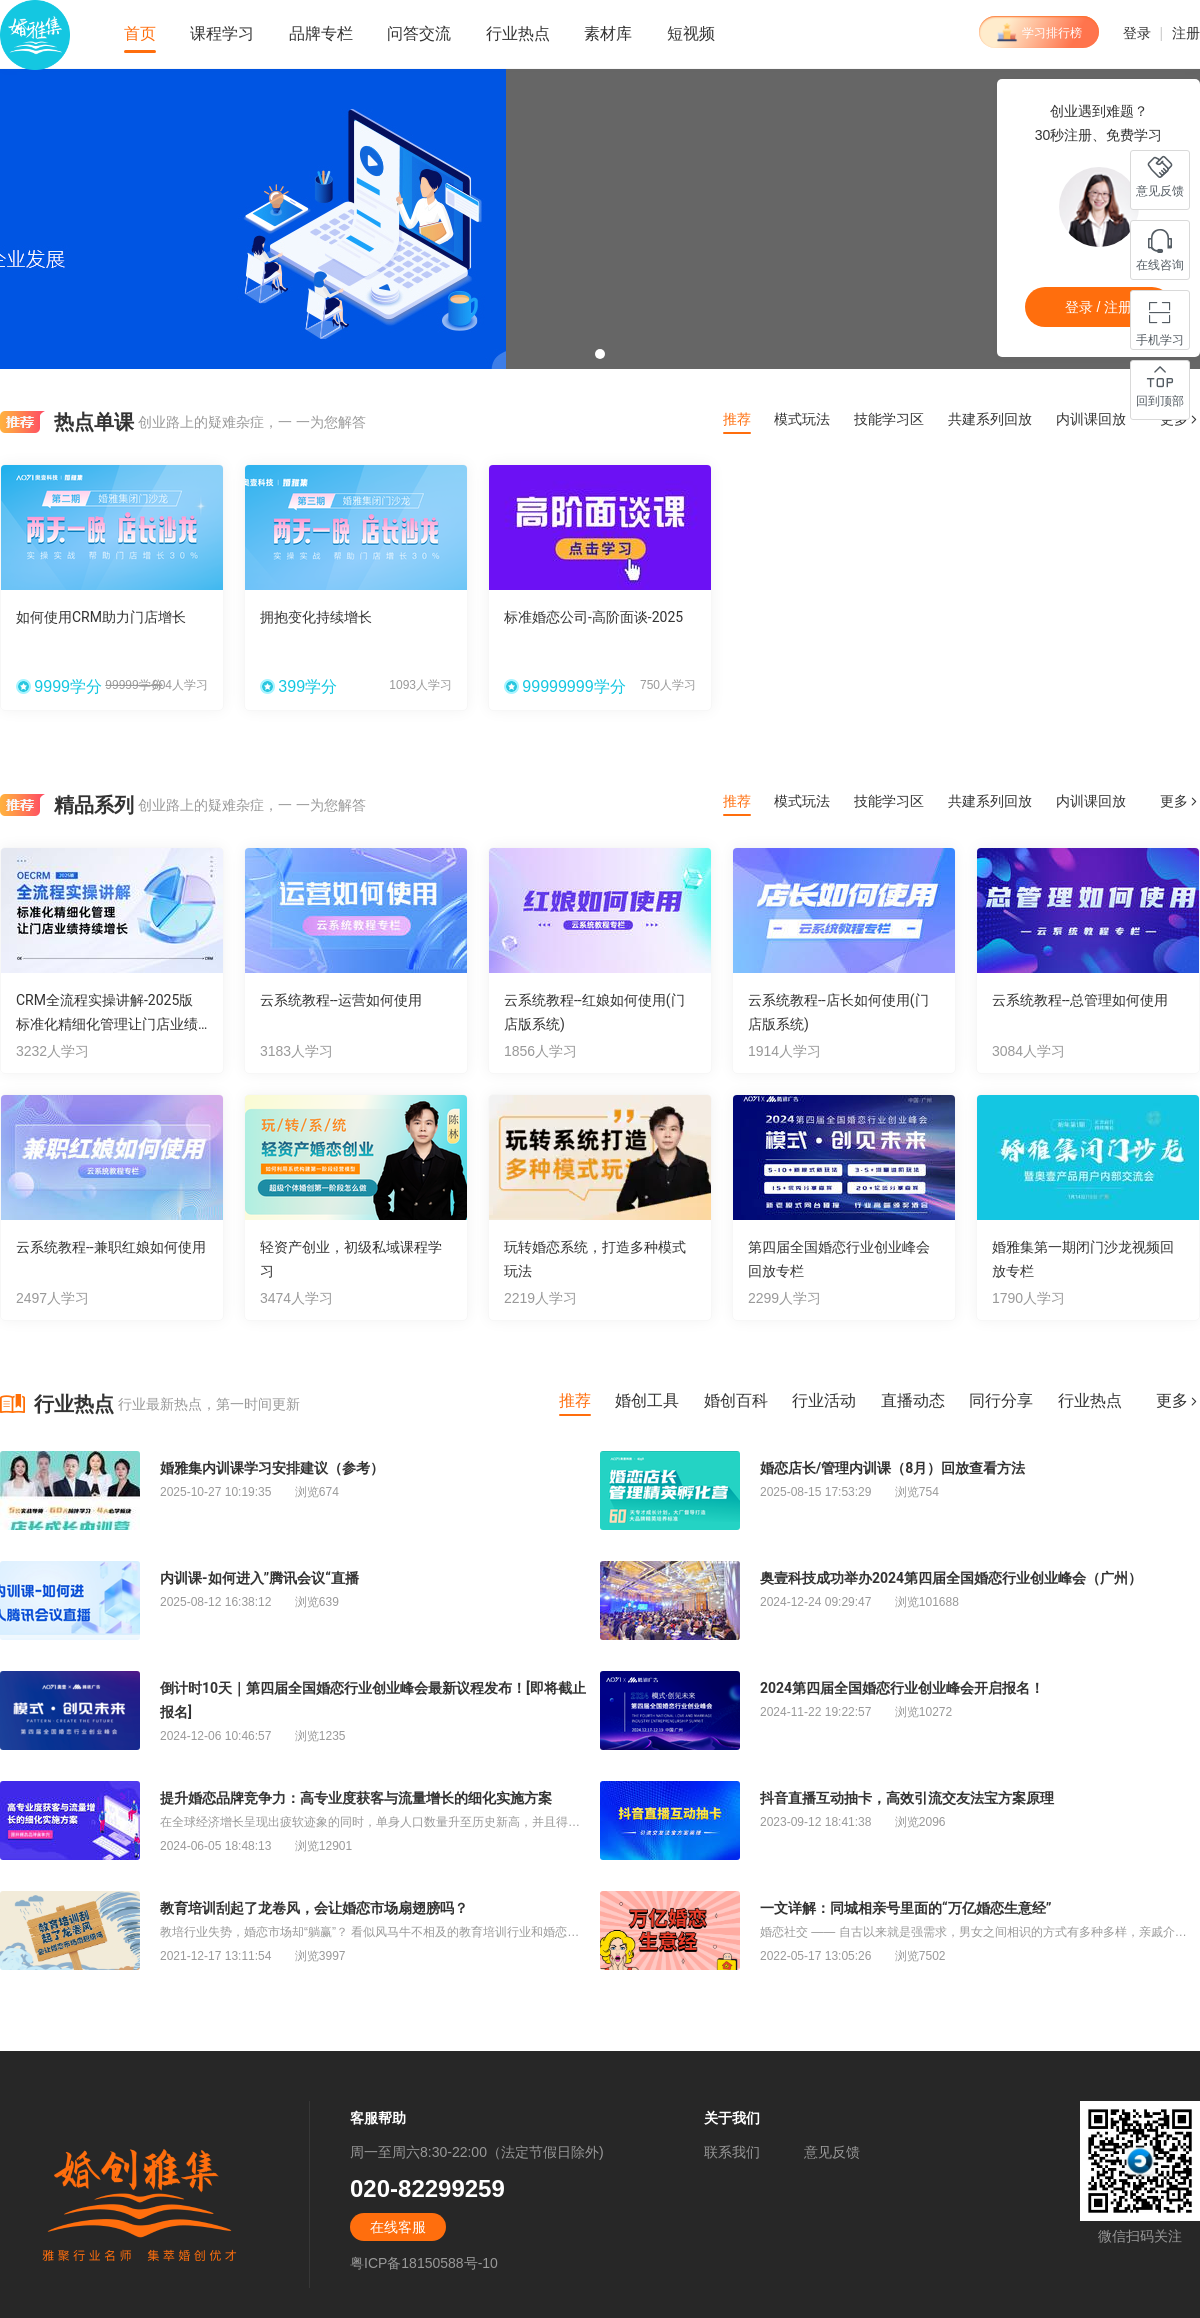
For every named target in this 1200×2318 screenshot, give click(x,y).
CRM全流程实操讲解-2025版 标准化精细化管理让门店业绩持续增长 (107, 1024)
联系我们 (732, 2152)
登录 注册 (1161, 33)
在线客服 (398, 2227)
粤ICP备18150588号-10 (424, 2263)
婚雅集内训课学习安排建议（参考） (272, 1468)
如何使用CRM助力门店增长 (101, 617)
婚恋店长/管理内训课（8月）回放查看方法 (892, 1468)
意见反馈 (832, 2152)
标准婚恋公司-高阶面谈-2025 (593, 617)
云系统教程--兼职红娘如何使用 (111, 1247)
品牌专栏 (321, 33)
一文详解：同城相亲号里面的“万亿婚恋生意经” (905, 1908)
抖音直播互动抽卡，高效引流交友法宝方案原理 (907, 1798)
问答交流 (419, 33)
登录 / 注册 (1099, 307)
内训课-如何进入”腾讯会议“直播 (259, 1578)
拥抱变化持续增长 (316, 617)
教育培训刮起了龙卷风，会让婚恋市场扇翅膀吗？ (314, 1908)
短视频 (691, 33)
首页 (140, 33)
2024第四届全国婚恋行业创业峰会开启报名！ (902, 1688)
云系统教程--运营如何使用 (341, 1000)
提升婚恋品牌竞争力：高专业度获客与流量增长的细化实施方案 (356, 1798)
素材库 (608, 33)
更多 (1180, 802)
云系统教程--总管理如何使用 (1080, 1000)
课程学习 (222, 33)
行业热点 (518, 33)
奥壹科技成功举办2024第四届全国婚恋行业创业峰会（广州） (951, 1578)
